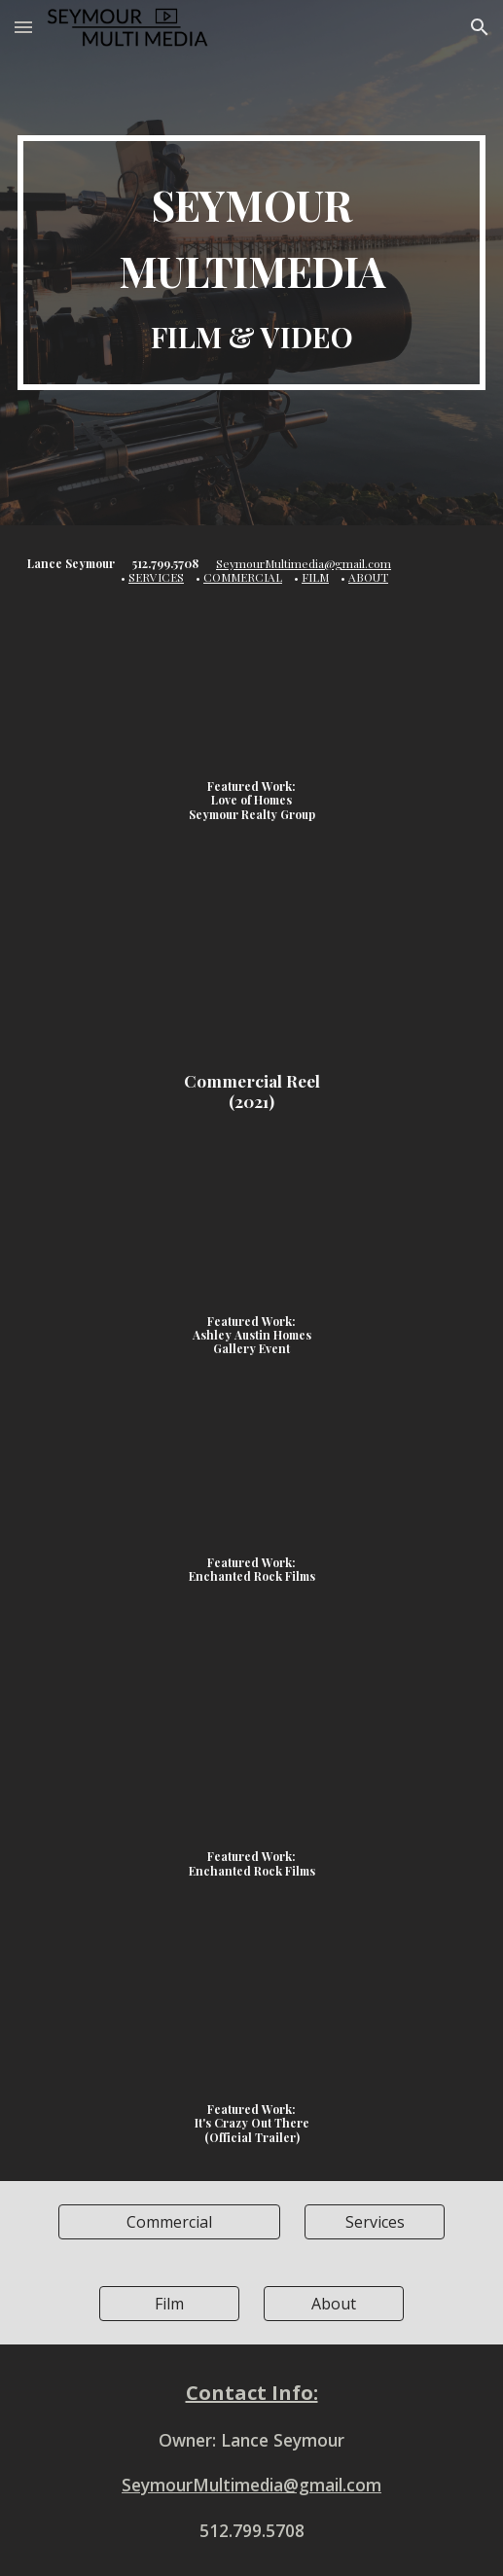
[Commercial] (169, 2222)
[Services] (374, 2222)
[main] (252, 262)
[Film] (169, 2303)
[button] (23, 27)
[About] (334, 2303)
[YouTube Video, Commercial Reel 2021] (251, 969)
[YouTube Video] (251, 702)
